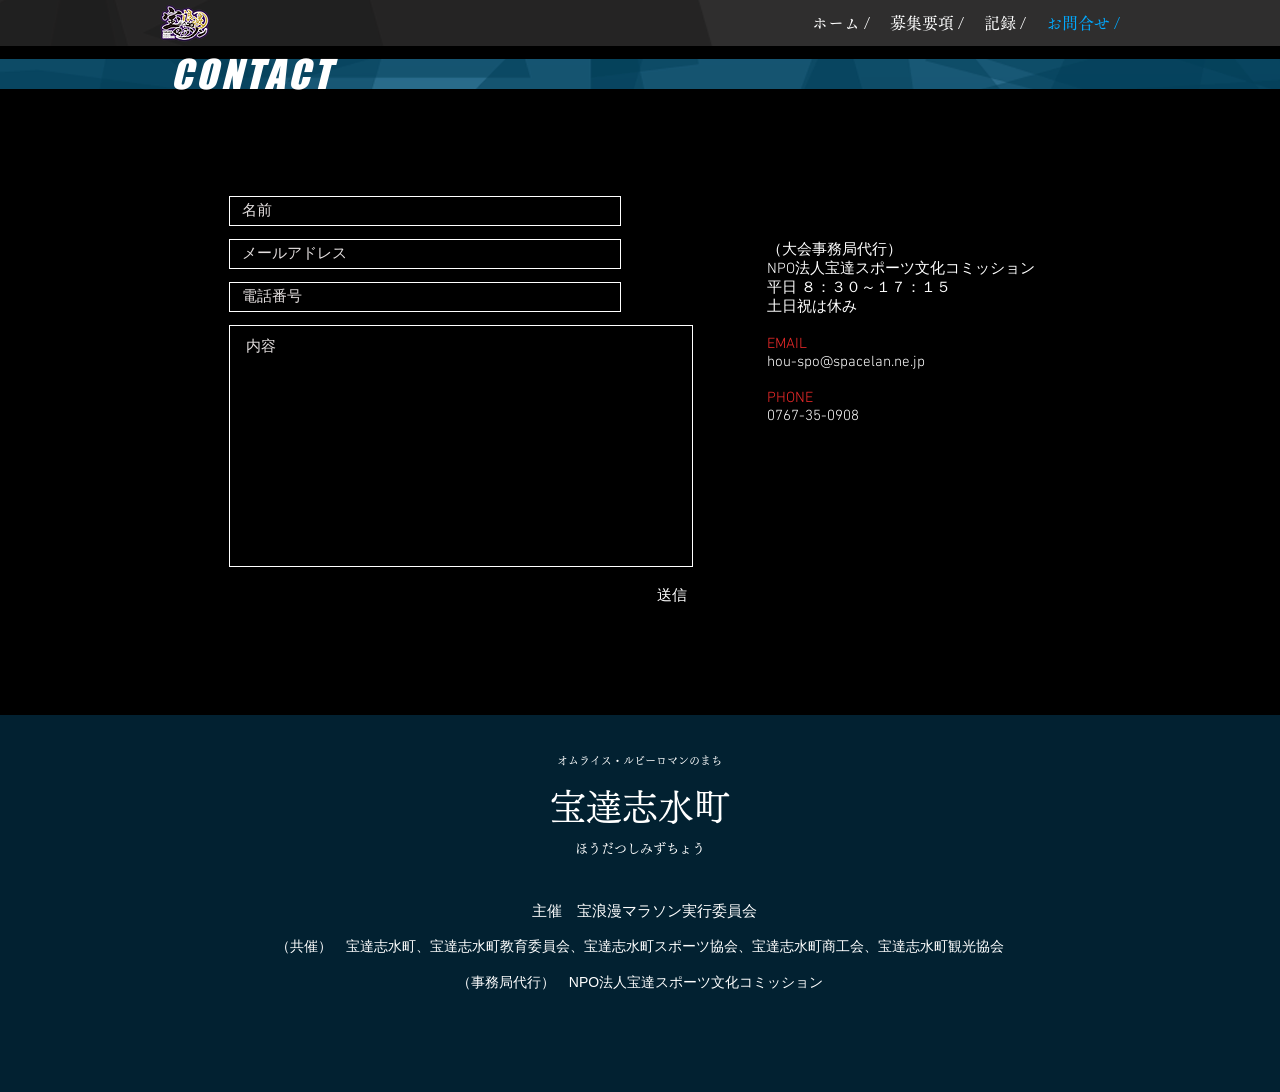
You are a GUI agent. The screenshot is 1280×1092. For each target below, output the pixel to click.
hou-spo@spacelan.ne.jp (846, 362)
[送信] (616, 596)
